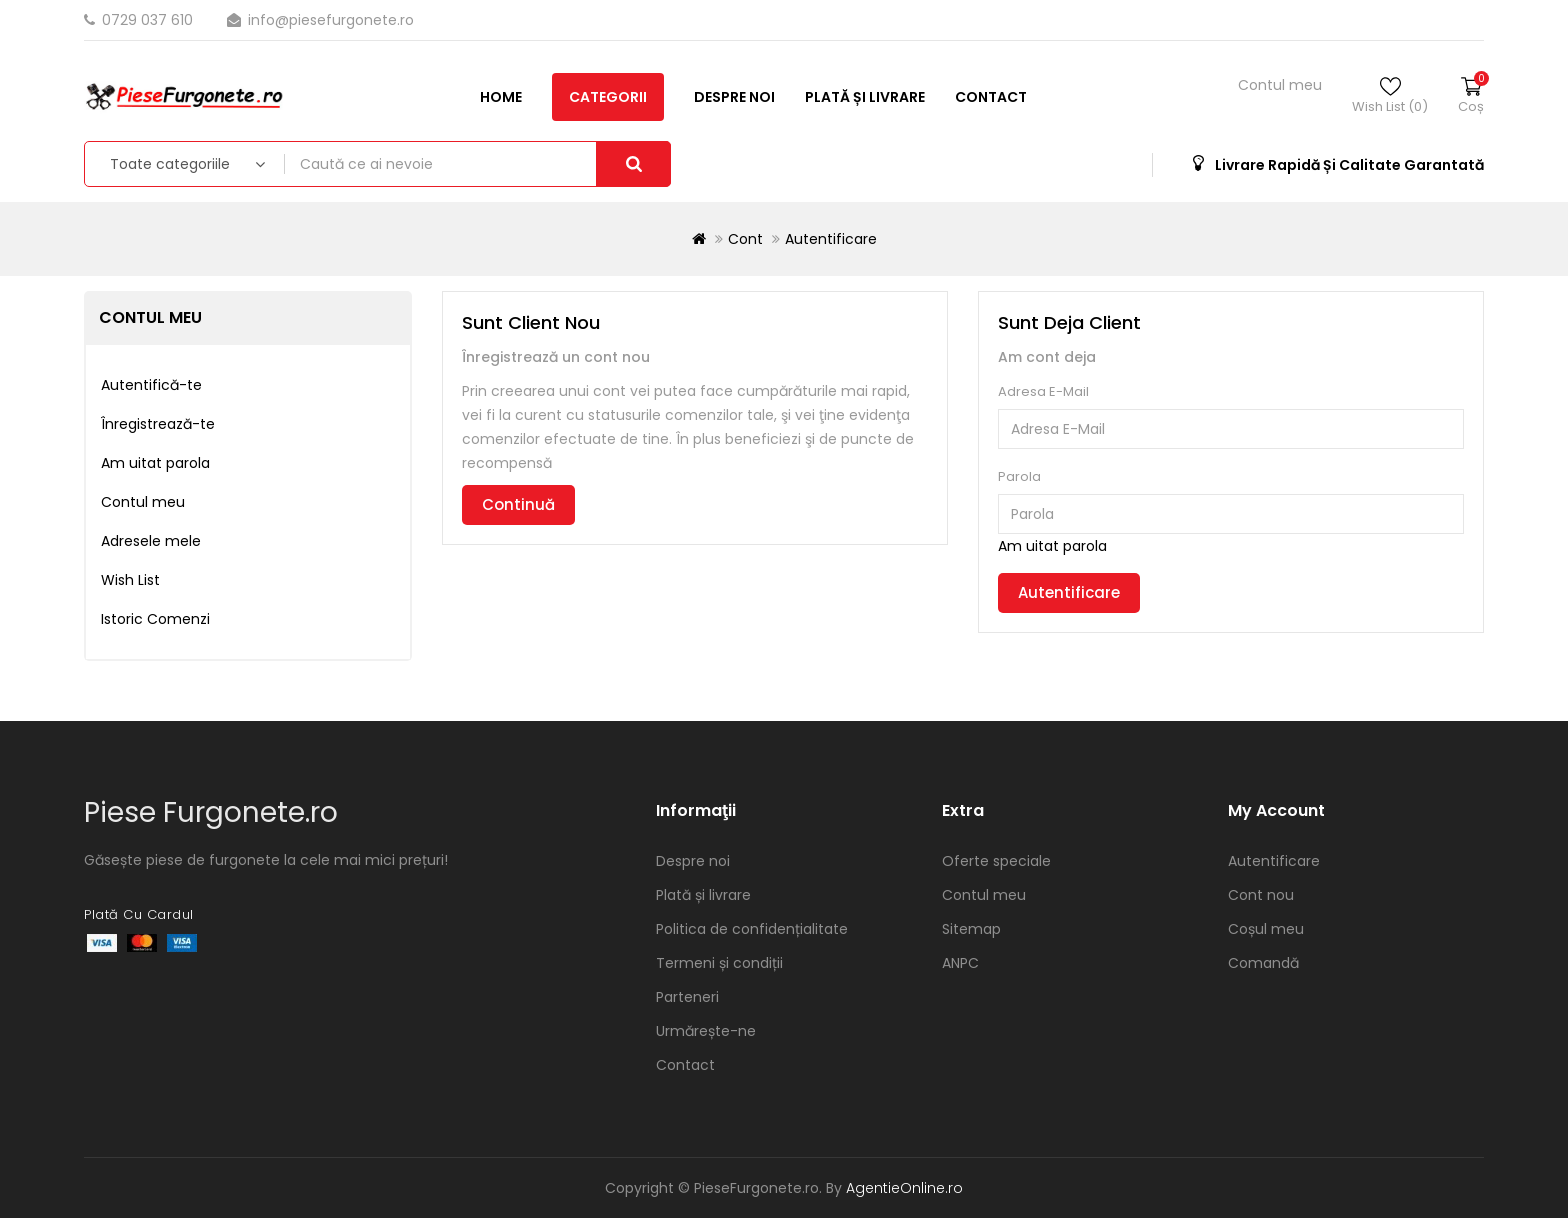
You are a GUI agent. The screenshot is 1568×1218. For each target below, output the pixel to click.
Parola (1019, 476)
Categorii (212, 163)
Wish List (130, 580)
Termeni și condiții (719, 963)
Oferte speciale (996, 861)
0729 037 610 (140, 20)
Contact (595, 163)
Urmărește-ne (706, 1031)
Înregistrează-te (158, 424)
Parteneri (687, 997)
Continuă (518, 504)
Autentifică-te (151, 385)
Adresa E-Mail (1043, 391)
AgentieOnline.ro (904, 1188)
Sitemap (971, 929)
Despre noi (338, 163)
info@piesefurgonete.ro (320, 20)
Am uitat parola (155, 463)
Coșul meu (1266, 929)
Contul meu (143, 502)
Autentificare (831, 239)
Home (105, 163)
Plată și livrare (469, 163)
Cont (745, 239)
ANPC (960, 963)
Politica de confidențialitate (752, 929)
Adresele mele (151, 541)
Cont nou (1261, 895)
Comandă (1263, 963)
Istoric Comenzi (155, 619)
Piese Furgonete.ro (211, 812)
